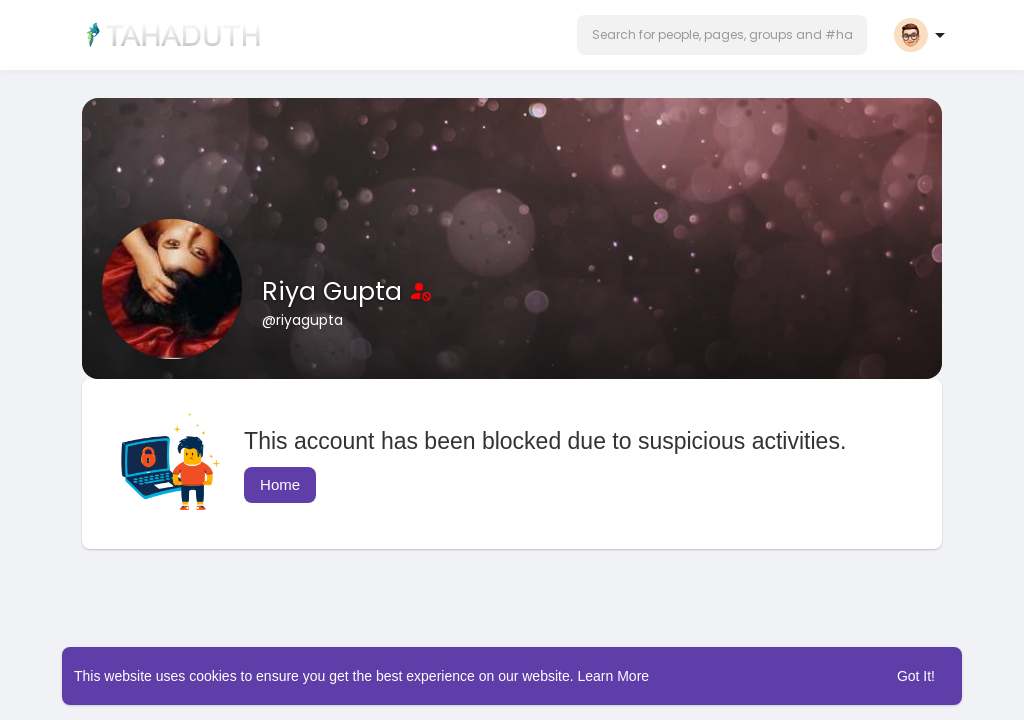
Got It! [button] (916, 676)
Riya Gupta (335, 291)
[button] (722, 35)
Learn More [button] (614, 676)
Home (280, 484)
